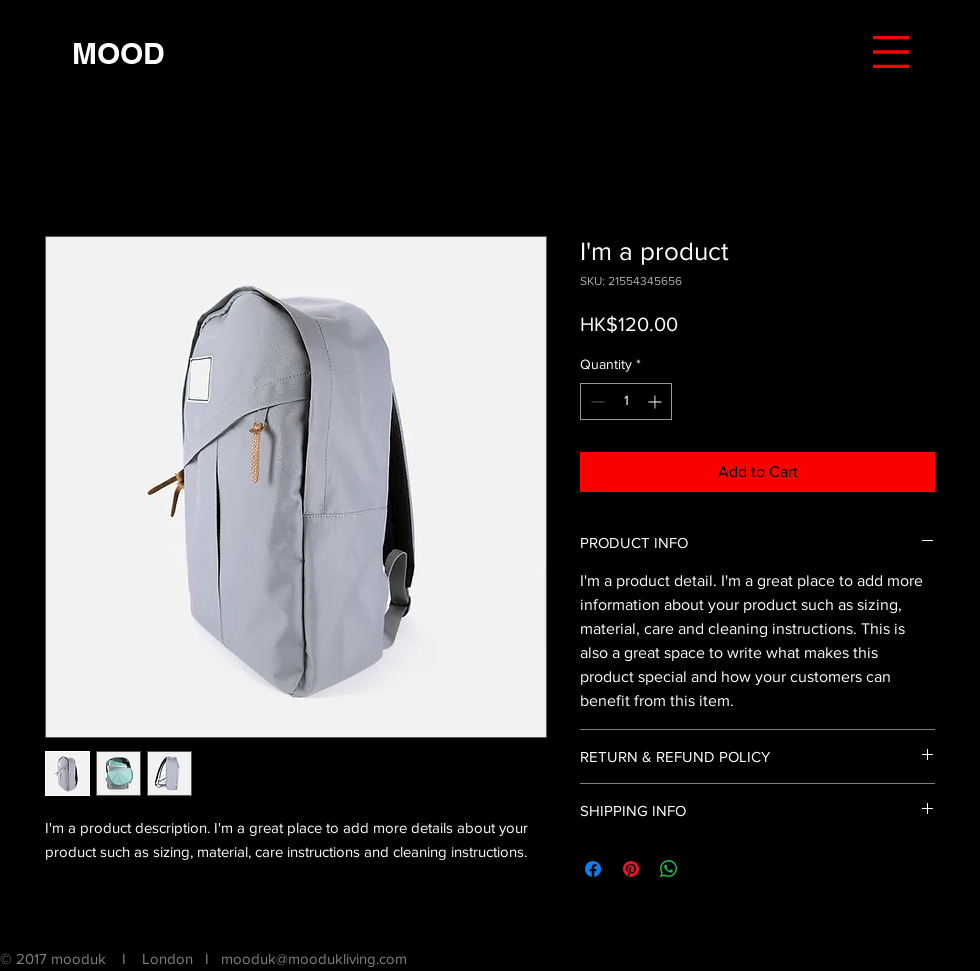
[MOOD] (118, 52)
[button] (891, 52)
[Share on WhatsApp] (669, 869)
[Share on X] (707, 869)
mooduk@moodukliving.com (314, 958)
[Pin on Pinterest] (631, 869)
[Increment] (656, 401)
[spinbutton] (626, 401)
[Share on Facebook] (593, 869)
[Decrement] (595, 401)
